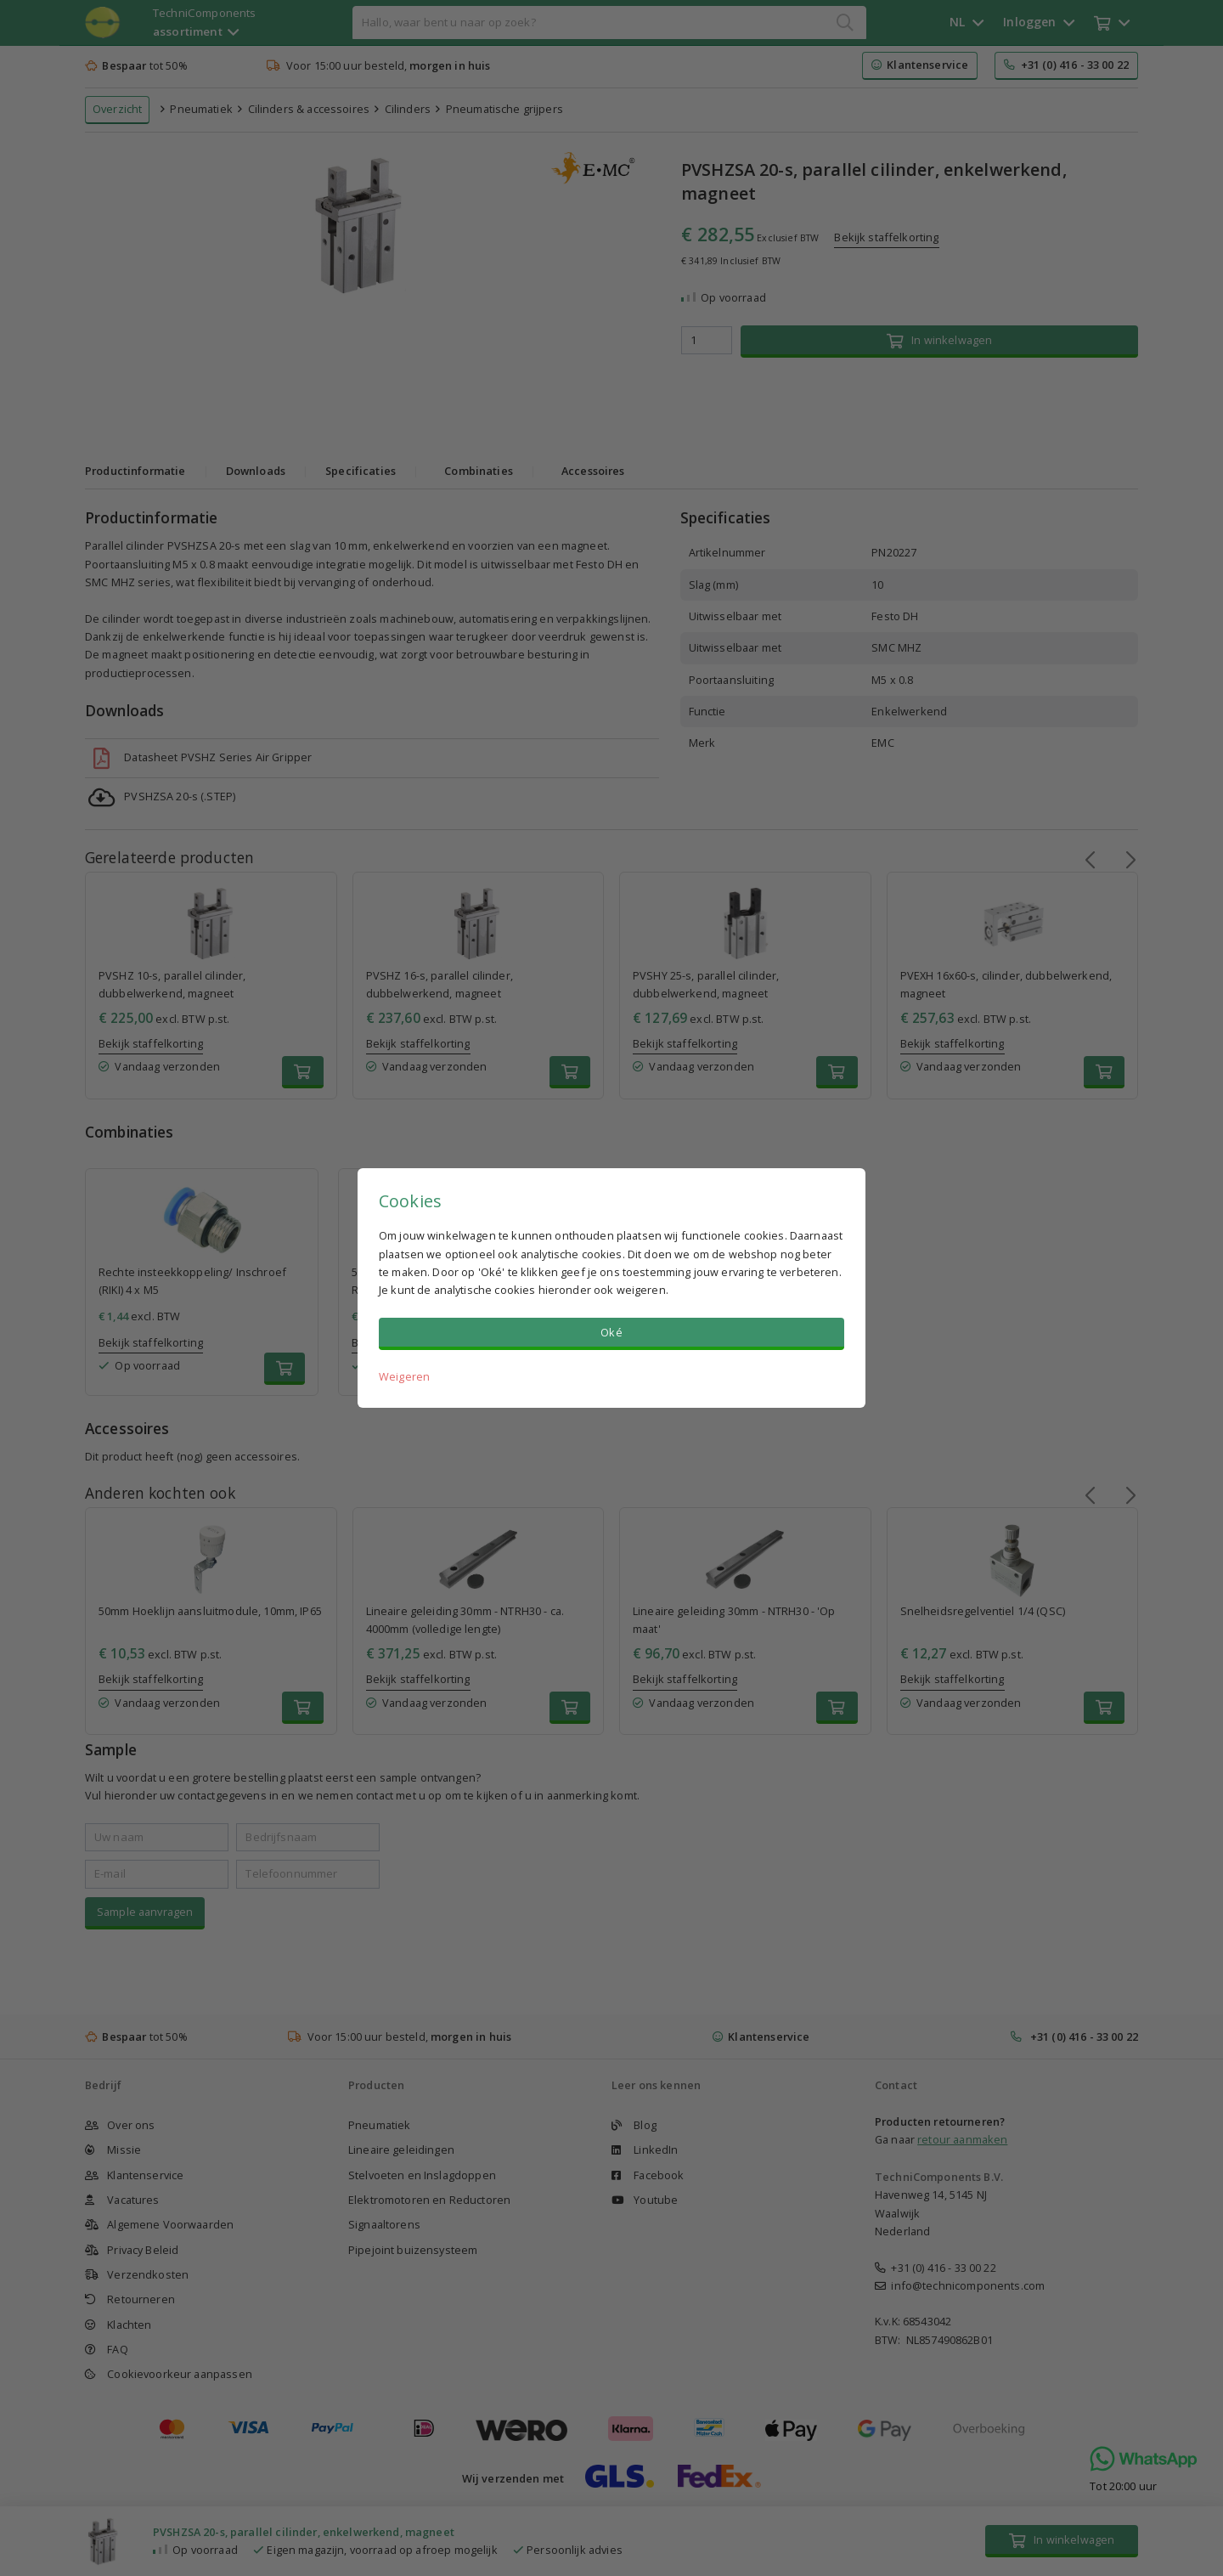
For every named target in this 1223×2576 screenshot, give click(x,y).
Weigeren (404, 1376)
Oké (611, 1332)
